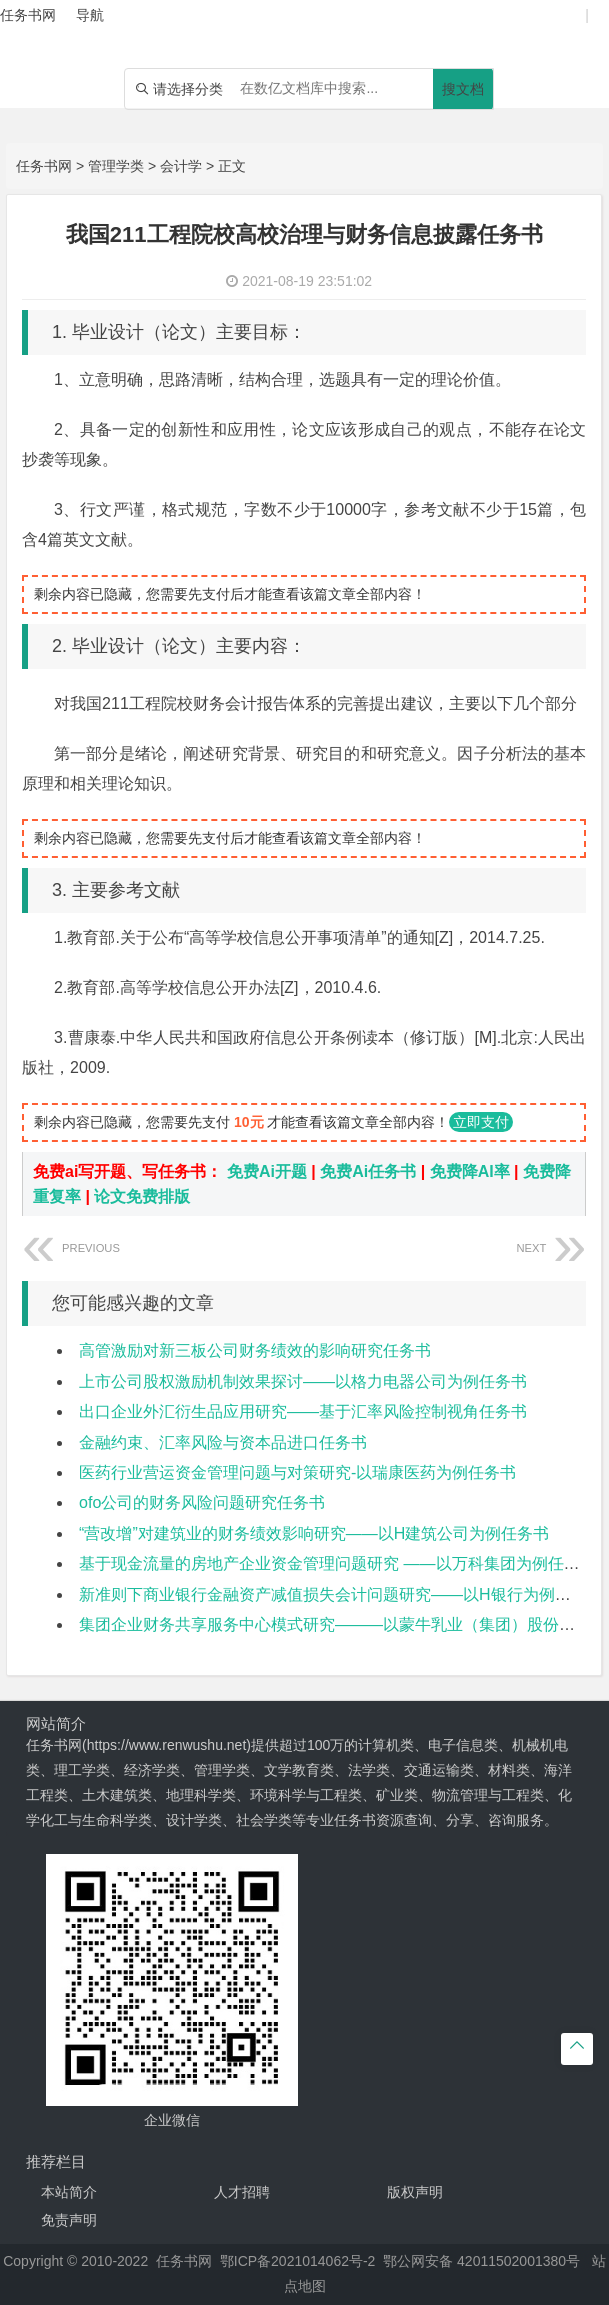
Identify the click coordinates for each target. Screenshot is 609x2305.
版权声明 (415, 2192)
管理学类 (116, 166)
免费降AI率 (470, 1171)
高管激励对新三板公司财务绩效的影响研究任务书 (255, 1350)
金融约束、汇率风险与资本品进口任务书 (223, 1442)
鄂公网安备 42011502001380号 (481, 2261)
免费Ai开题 (267, 1171)
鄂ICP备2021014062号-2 (298, 2261)
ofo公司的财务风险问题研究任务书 (202, 1502)
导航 (90, 15)
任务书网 (44, 166)
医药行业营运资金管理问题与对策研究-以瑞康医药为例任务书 (297, 1472)
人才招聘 (242, 2192)
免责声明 (69, 2220)
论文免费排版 (142, 1196)
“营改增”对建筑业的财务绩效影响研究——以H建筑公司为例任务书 (314, 1533)
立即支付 (481, 1122)
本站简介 (69, 2192)
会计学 (181, 166)
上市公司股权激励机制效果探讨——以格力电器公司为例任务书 (303, 1381)
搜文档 (463, 89)
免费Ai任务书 (368, 1171)
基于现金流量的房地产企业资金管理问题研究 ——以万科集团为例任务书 (337, 1563)
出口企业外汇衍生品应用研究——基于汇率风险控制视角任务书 (303, 1411)
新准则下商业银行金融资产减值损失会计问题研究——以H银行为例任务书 (341, 1594)
